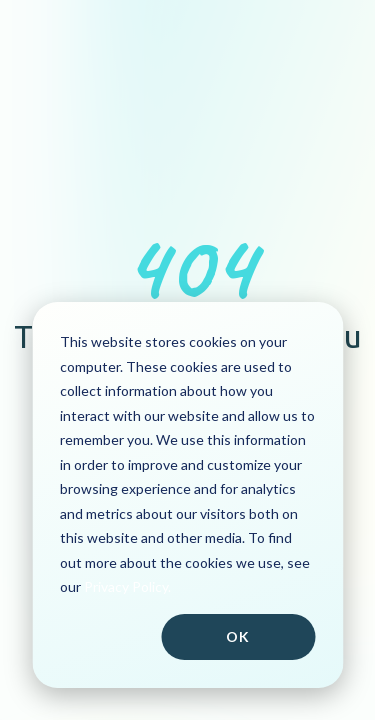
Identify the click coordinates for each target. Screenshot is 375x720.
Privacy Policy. (127, 586)
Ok (238, 636)
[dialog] (187, 495)
